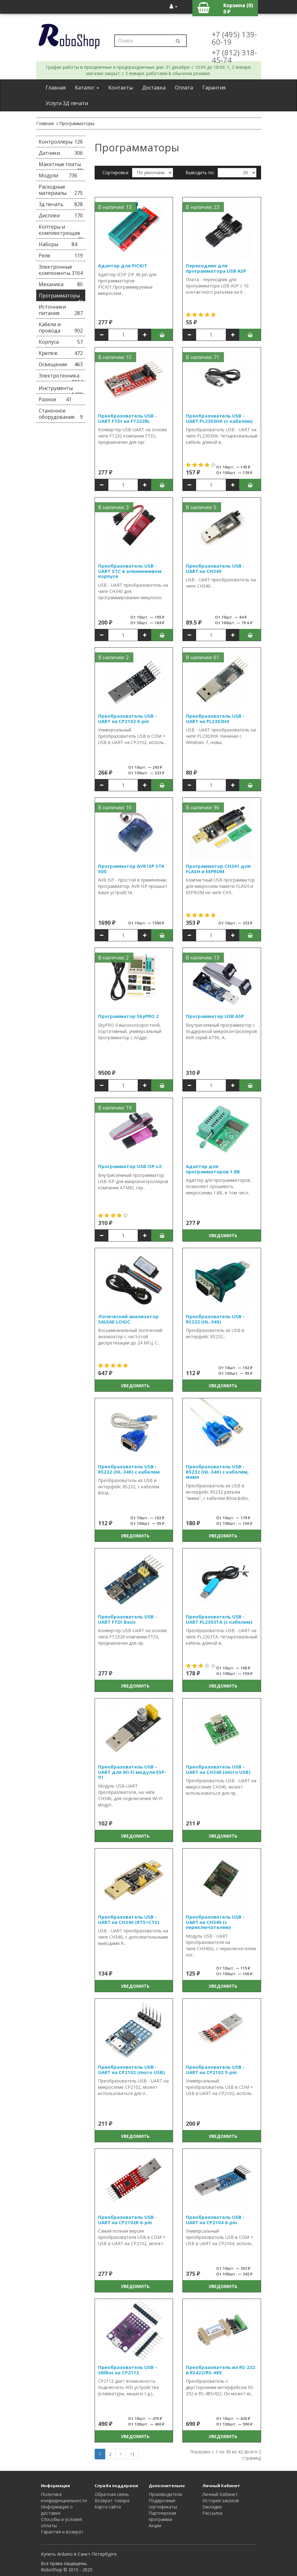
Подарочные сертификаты (163, 2504)
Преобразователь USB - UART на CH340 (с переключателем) (215, 1922)
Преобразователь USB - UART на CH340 (215, 568)
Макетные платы (61, 165)
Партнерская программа (162, 2516)
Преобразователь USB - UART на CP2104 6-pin (215, 2219)
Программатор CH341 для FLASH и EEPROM (218, 868)
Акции (155, 2525)
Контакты (120, 87)
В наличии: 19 (114, 1107)
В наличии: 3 (113, 507)
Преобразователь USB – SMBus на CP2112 (127, 2370)
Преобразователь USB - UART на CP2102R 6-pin (127, 2219)
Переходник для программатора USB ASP (216, 268)
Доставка (154, 87)
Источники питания (61, 309)
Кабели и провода (61, 327)
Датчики (61, 152)
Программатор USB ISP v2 (129, 1166)
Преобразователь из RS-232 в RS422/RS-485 (220, 2370)
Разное (55, 399)
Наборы (58, 244)
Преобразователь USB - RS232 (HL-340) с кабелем (129, 1469)
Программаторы (76, 123)
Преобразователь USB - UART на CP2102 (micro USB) (131, 2069)
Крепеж (61, 353)
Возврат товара (112, 2500)
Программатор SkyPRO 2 (128, 1016)
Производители (165, 2494)
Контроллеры (61, 141)
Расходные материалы (61, 189)
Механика (61, 284)
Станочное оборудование (61, 413)
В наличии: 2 (113, 657)
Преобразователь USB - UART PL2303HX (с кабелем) (219, 418)
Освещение (61, 364)
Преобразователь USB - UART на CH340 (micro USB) (218, 1769)
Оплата (184, 87)
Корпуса (61, 341)
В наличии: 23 (202, 207)
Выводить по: (200, 172)
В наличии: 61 (202, 657)
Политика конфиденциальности (64, 2497)
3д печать (61, 204)
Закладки (212, 2507)
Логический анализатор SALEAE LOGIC (128, 1319)
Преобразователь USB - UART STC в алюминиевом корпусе (129, 571)
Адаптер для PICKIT (122, 265)
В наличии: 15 (114, 357)
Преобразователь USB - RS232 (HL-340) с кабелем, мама (217, 1471)
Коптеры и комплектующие (61, 231)
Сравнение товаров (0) (127, 187)
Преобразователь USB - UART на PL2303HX (215, 718)
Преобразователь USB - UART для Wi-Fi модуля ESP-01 (132, 1772)
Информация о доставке (57, 2510)
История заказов (220, 2500)
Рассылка (212, 2513)
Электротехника (61, 376)
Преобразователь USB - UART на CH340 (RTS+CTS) (128, 1919)
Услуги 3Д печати (67, 103)
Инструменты (61, 389)
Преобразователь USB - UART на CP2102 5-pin (215, 2069)
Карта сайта (108, 2507)
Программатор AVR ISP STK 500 (131, 868)
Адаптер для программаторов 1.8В (213, 1169)
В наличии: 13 (114, 207)
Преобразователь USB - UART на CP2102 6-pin (127, 718)
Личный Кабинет (220, 2494)
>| (132, 2454)
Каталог (87, 87)
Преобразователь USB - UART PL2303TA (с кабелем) (219, 1619)
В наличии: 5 (201, 507)
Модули (58, 175)
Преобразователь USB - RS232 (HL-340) (215, 1319)
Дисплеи (61, 215)
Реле (61, 255)
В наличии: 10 (114, 807)
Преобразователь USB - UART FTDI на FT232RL (127, 418)
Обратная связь (112, 2494)
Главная (56, 87)
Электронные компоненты (61, 269)
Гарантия (213, 87)
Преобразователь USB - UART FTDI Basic (127, 1619)
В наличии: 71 (202, 357)
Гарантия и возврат (62, 2532)
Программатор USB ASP (215, 1016)
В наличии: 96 (202, 807)
